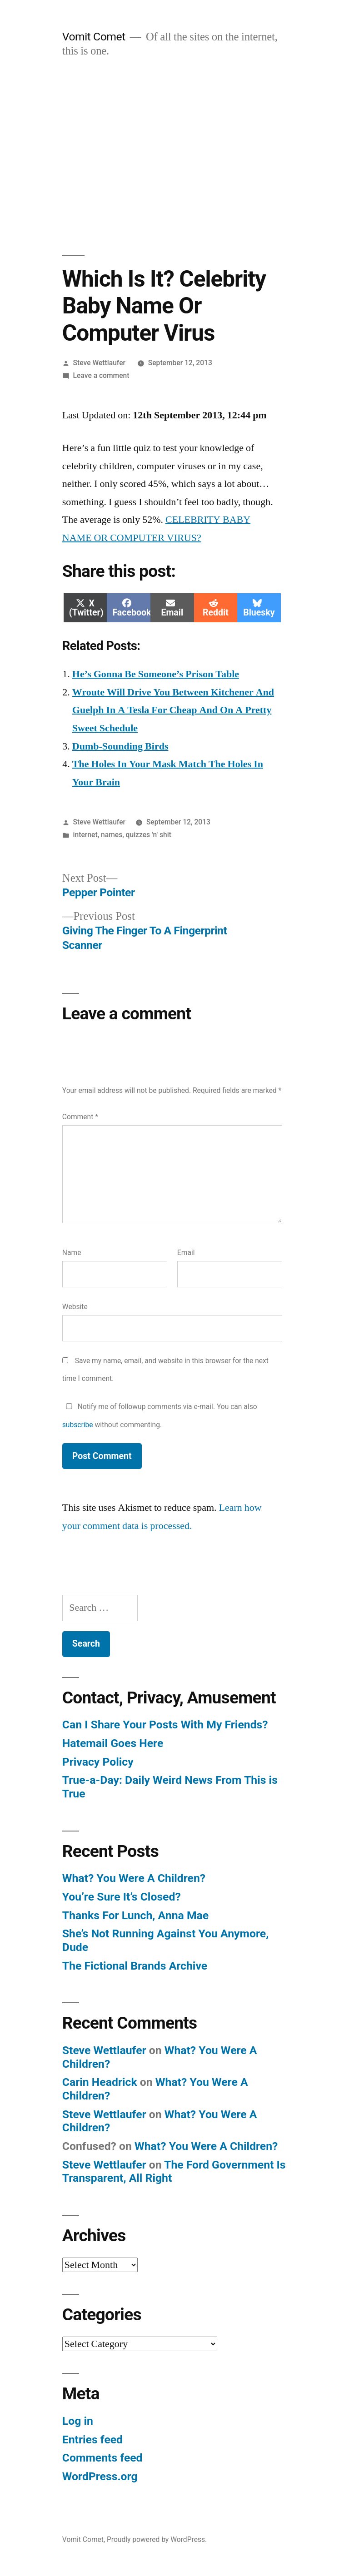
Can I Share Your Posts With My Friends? (165, 1724)
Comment (80, 1116)
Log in (77, 2420)
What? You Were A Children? (133, 1878)
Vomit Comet (93, 36)
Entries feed (92, 2439)
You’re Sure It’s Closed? (121, 1896)
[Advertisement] (174, 156)
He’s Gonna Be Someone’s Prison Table (155, 674)
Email (186, 1252)
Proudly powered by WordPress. (157, 2539)
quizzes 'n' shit (148, 834)
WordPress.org (100, 2476)
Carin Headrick (99, 2082)
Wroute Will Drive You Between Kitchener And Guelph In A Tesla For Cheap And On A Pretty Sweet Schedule (173, 710)
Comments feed (102, 2457)
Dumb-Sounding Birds (120, 746)
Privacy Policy (98, 1761)
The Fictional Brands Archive (134, 1965)
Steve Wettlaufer (99, 362)
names (111, 834)
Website (75, 1306)
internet (85, 834)
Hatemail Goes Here (113, 1743)
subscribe (77, 1424)
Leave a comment (101, 375)
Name (71, 1252)
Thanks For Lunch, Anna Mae (135, 1915)
